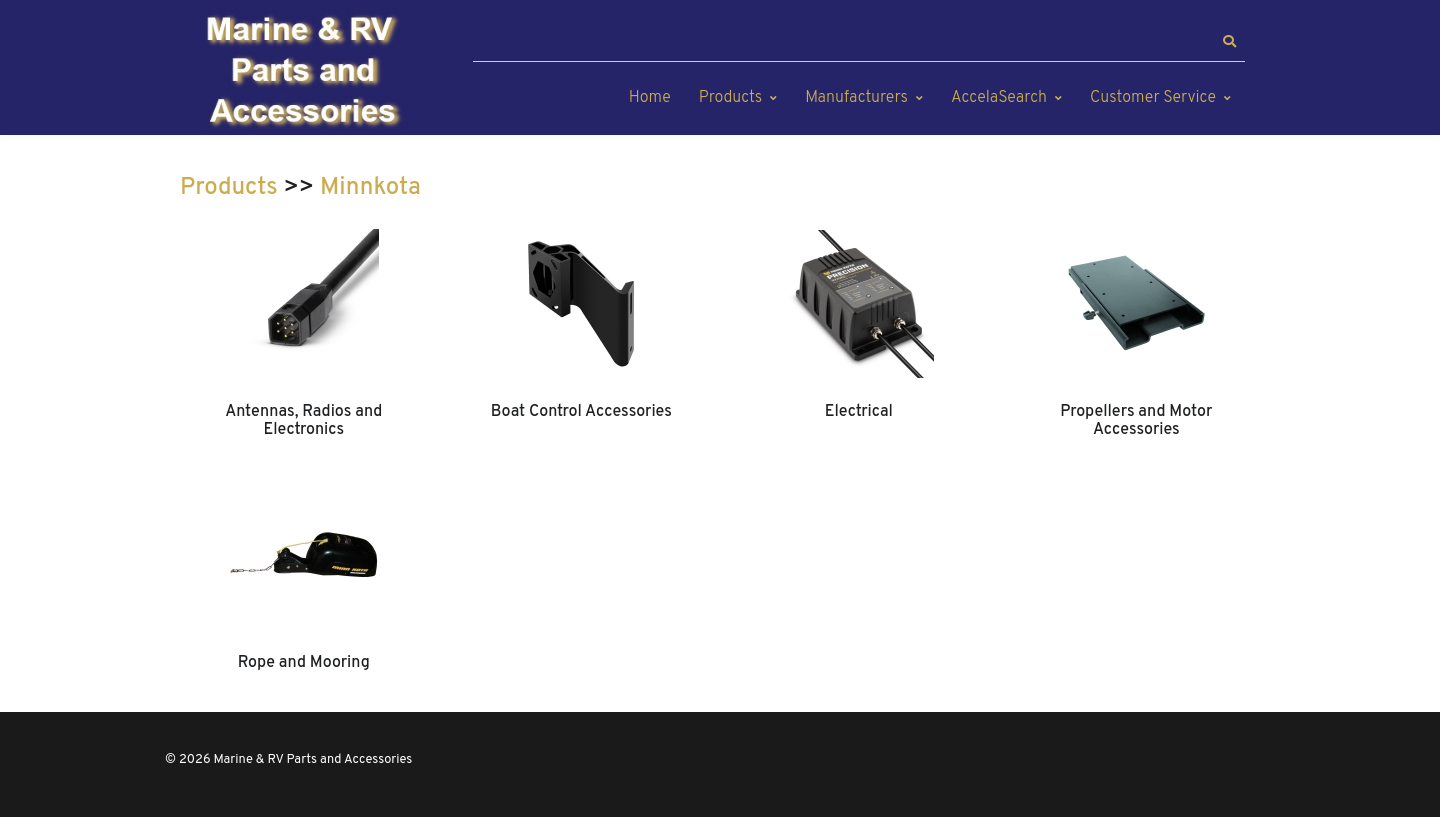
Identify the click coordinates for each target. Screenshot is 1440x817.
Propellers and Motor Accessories (1136, 421)
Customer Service (1153, 98)
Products (730, 98)
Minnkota (370, 188)
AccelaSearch (999, 98)
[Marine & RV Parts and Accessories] (305, 72)
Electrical (859, 412)
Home (650, 98)
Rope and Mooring (304, 663)
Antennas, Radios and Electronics (303, 421)
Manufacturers (856, 98)
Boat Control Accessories (581, 412)
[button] (1229, 42)
